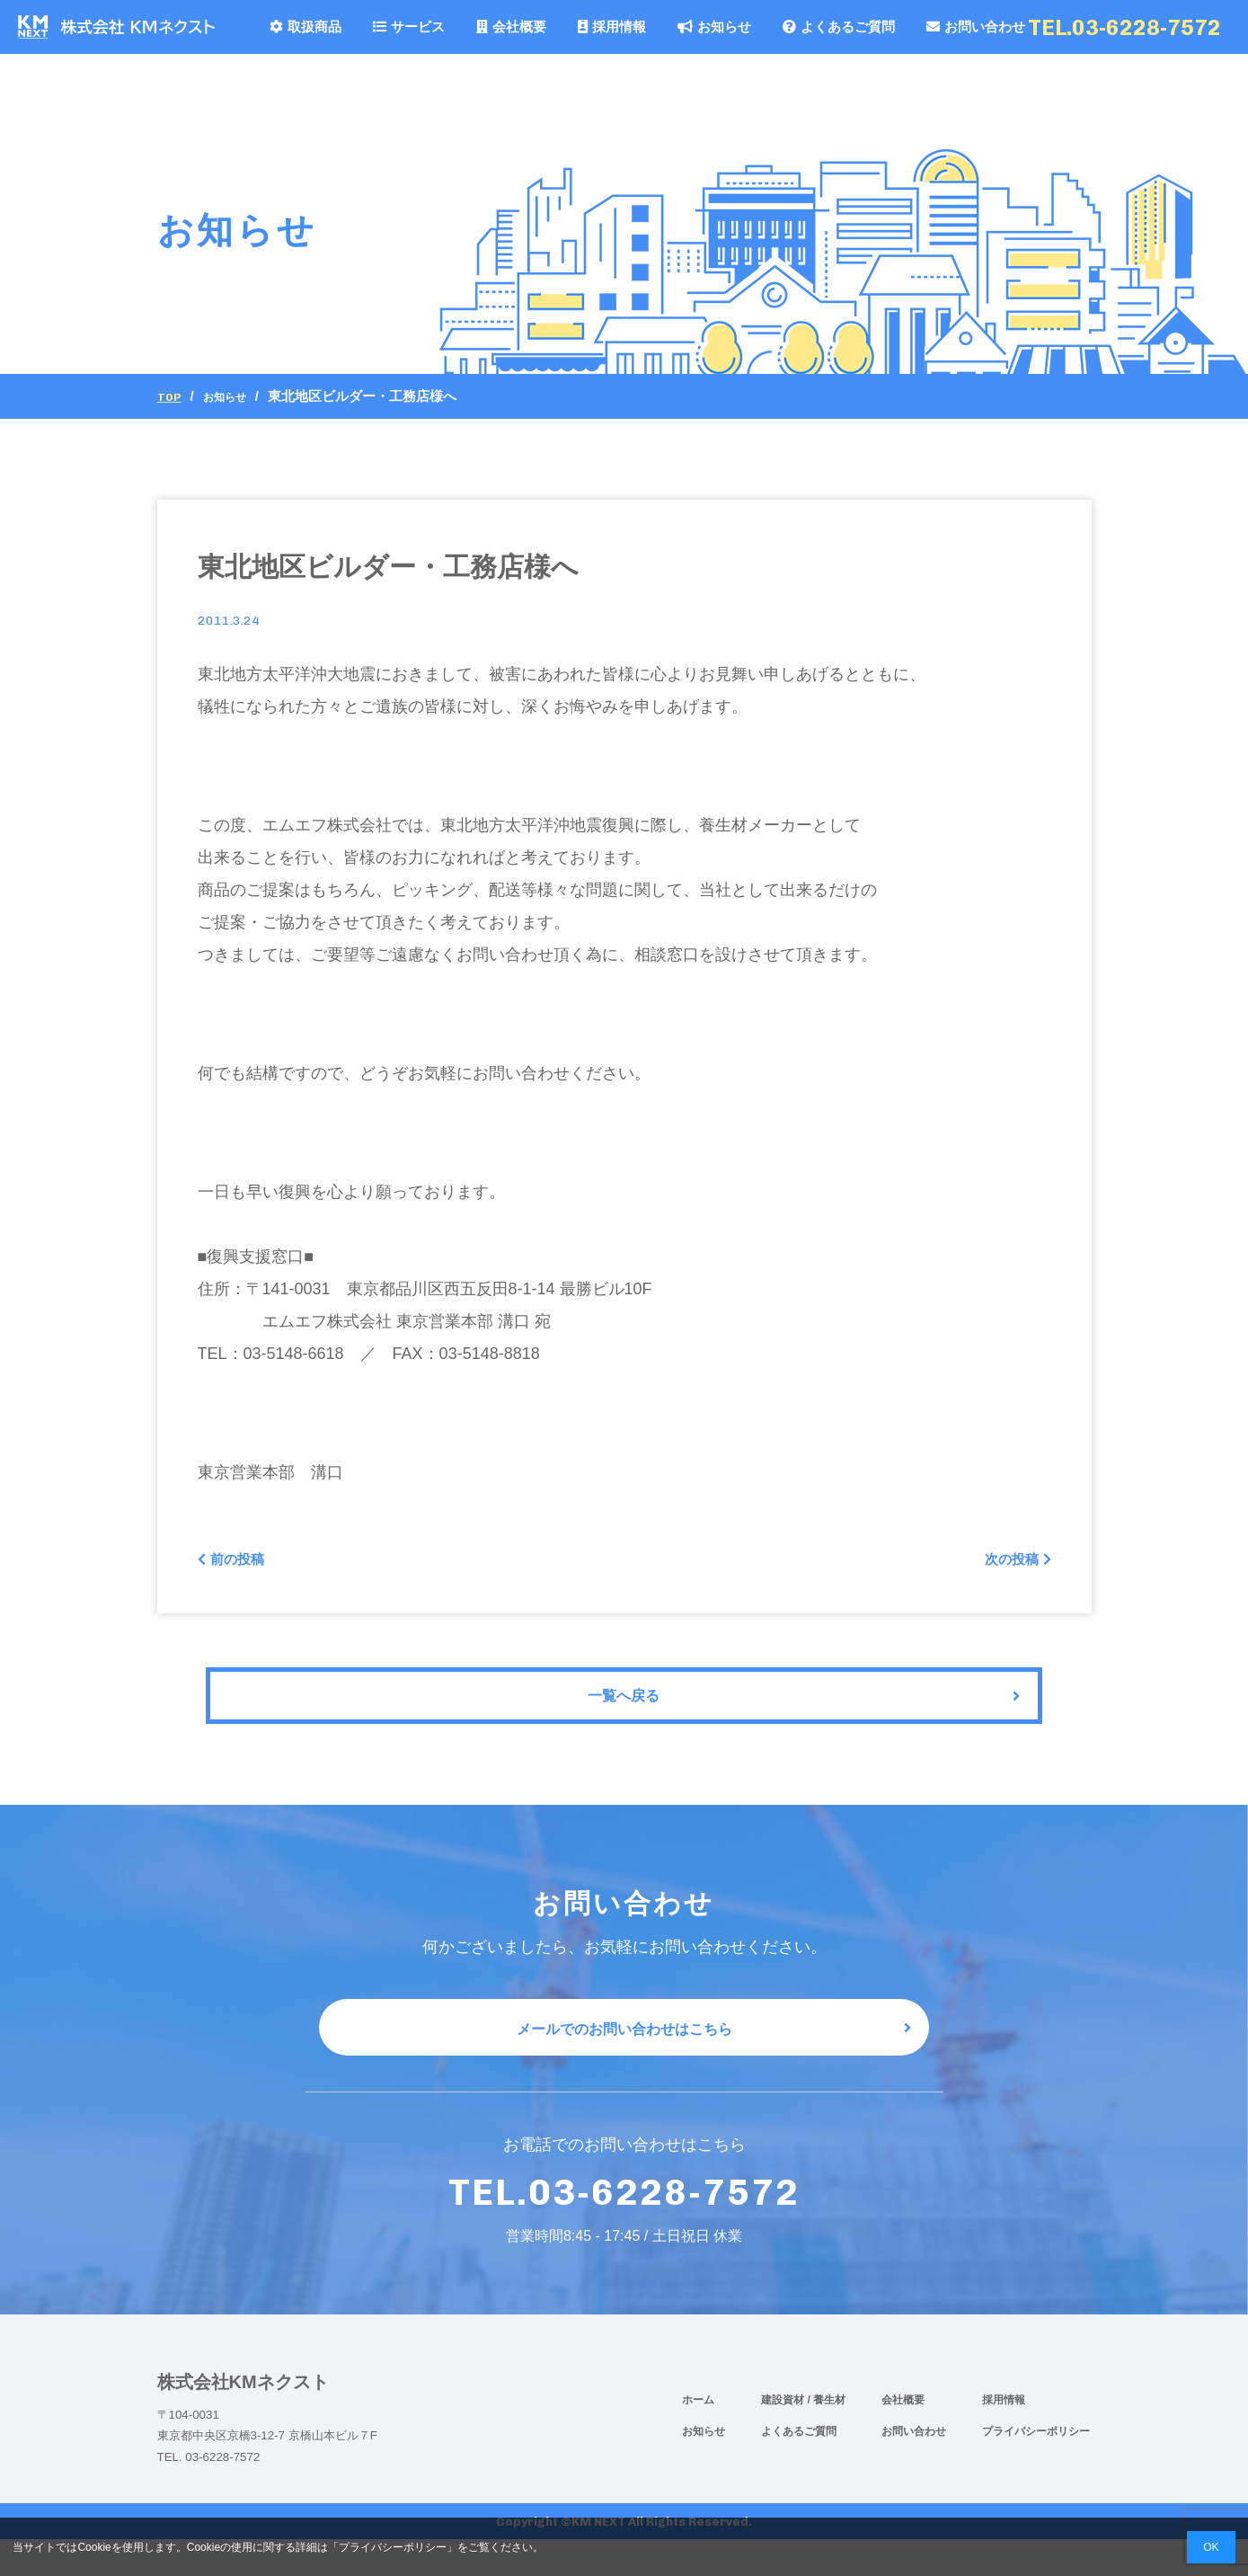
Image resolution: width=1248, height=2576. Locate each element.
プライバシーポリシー (1036, 2467)
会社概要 (511, 26)
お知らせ (714, 26)
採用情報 (612, 26)
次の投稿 (1011, 1563)
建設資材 (784, 2435)
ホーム (698, 2435)
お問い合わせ (975, 26)
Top (171, 396)
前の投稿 (237, 1563)
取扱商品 (305, 26)
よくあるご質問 (839, 26)
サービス (409, 26)
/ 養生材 (827, 2435)
